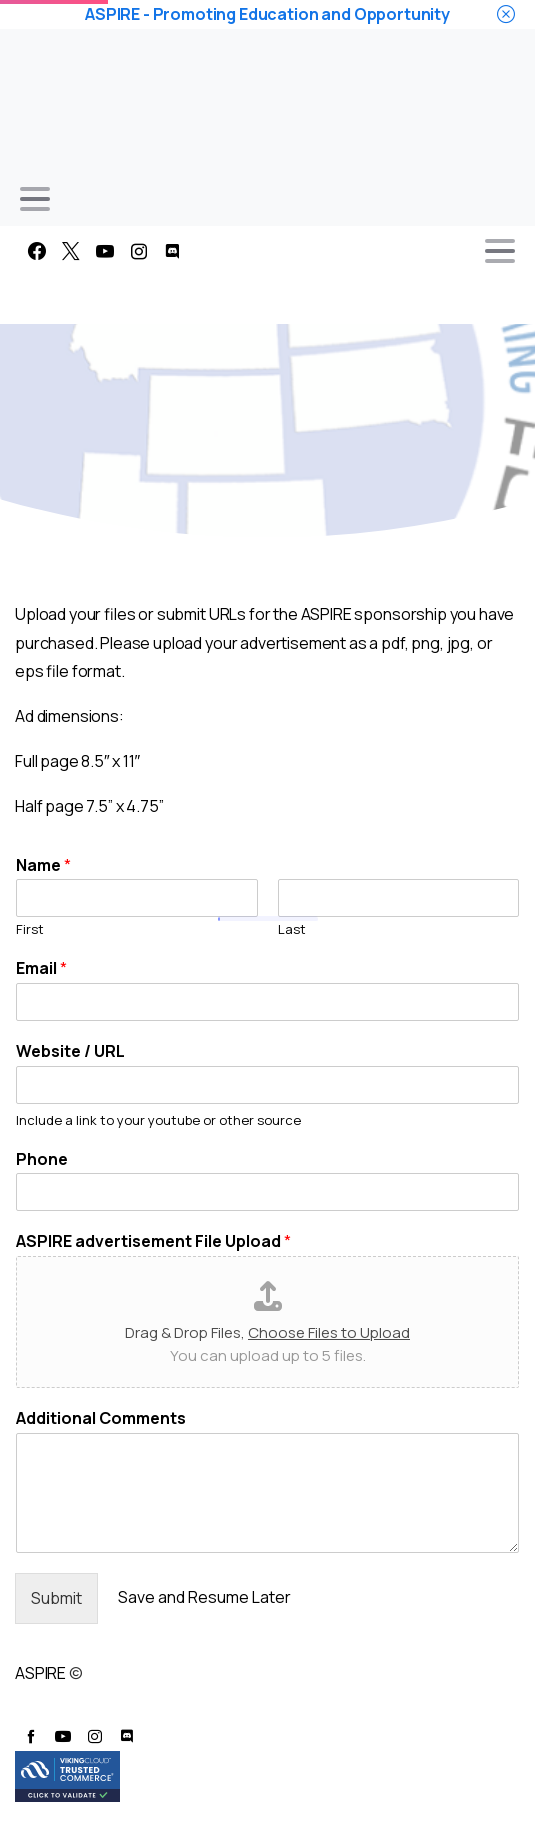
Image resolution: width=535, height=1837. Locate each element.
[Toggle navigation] (35, 199)
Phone (42, 1159)
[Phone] (267, 1192)
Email (41, 968)
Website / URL (70, 1051)
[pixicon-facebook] (31, 1736)
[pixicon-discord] (127, 1736)
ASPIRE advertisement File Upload (153, 1241)
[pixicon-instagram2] (95, 1736)
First (30, 929)
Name (43, 865)
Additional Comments (101, 1418)
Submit (56, 1598)
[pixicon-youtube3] (63, 1736)
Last (292, 929)
